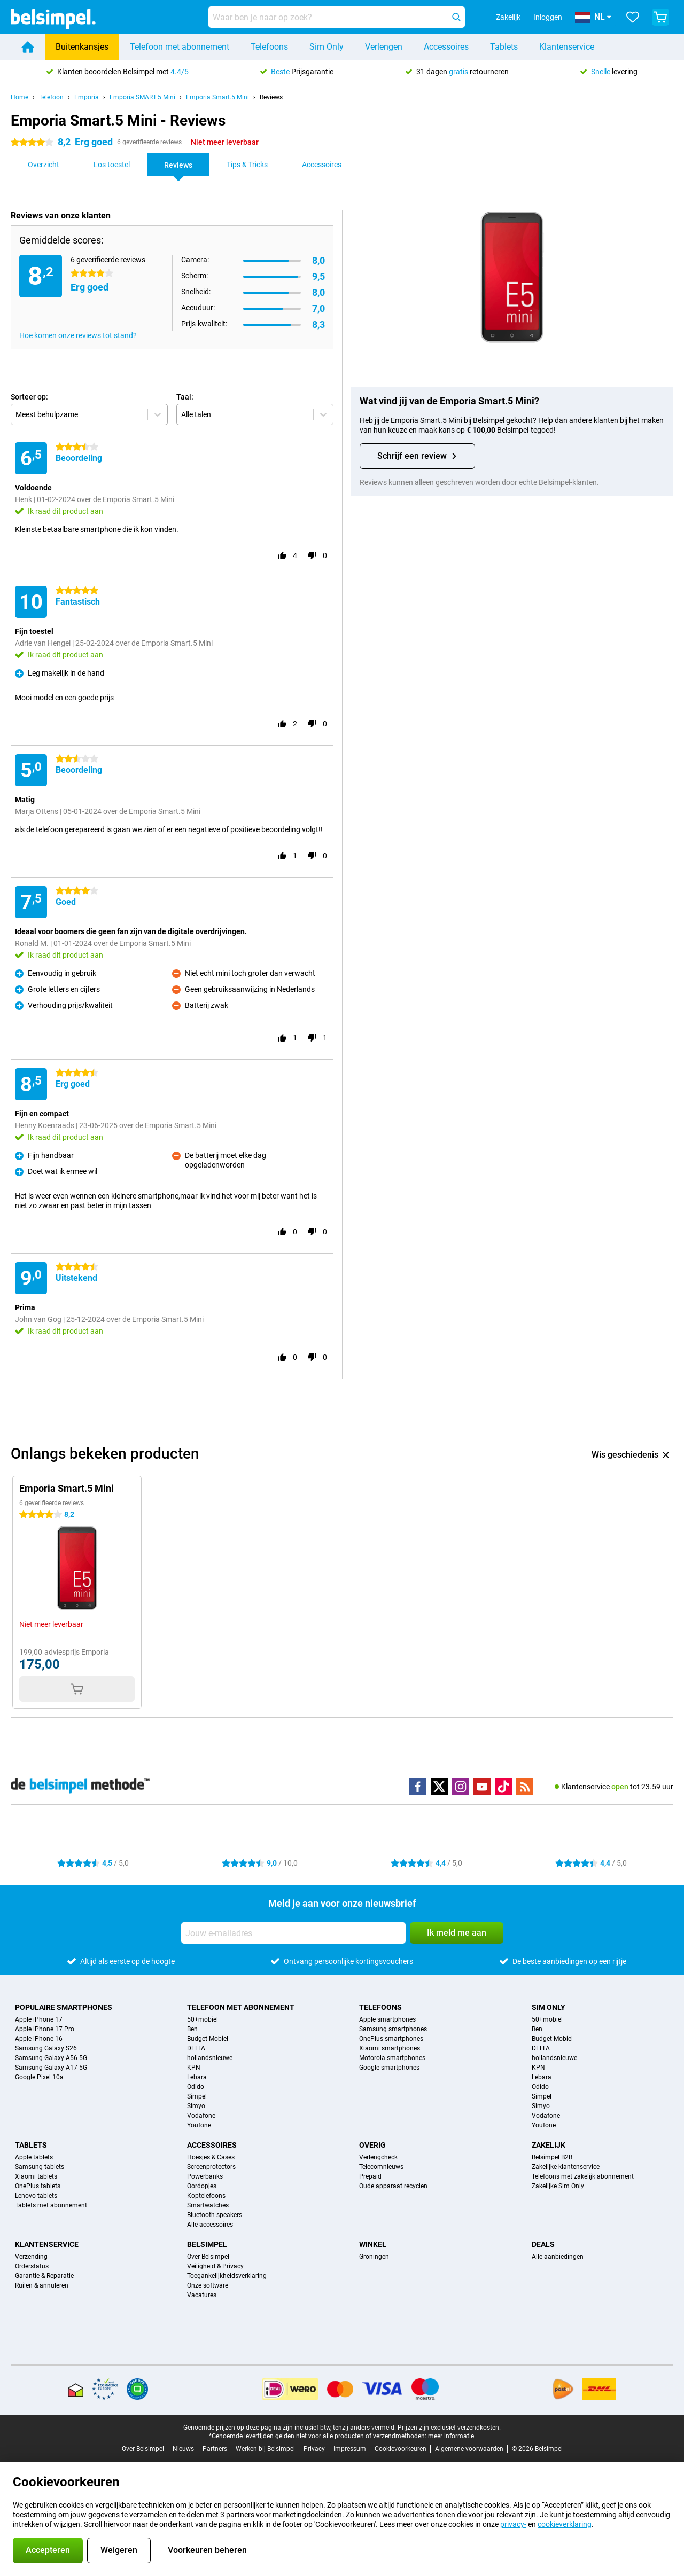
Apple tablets (34, 2157)
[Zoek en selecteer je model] (336, 17)
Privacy (314, 2449)
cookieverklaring (565, 2524)
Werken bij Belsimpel (265, 2449)
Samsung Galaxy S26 (46, 2048)
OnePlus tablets (37, 2186)
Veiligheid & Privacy (215, 2266)
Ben (192, 2029)
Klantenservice (566, 47)
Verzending (31, 2256)
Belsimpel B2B (552, 2157)
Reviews (271, 97)
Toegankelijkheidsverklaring (227, 2276)
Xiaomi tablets (36, 2176)
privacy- (513, 2524)
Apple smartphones (387, 2019)
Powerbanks (205, 2176)
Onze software (207, 2285)
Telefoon (51, 97)
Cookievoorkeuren (400, 2449)
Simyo (196, 2106)
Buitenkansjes (82, 47)
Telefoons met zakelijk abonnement (583, 2176)
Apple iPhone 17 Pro (44, 2029)
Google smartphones (389, 2067)
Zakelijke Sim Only (558, 2186)
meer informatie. (452, 2436)
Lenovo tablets (36, 2195)
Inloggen (547, 17)
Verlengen (383, 47)
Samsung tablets (39, 2167)
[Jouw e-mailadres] (293, 1933)
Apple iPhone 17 (39, 2019)
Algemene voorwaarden (469, 2449)
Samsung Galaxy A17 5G (51, 2067)
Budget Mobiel (207, 2038)
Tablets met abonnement (51, 2205)
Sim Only (326, 47)
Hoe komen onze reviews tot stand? (78, 335)
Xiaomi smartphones (389, 2048)
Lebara (197, 2077)
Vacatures (201, 2295)
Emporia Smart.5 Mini (217, 97)
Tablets (504, 47)
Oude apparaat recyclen (393, 2186)
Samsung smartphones (393, 2029)
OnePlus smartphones (391, 2038)
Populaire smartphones (63, 2007)
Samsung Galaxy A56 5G (51, 2058)
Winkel (372, 2244)
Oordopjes (201, 2186)
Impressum (349, 2449)
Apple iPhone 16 (39, 2038)
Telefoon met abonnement (179, 47)
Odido (195, 2086)
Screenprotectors (211, 2167)
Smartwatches (208, 2205)
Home (19, 97)
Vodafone (201, 2115)
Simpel (197, 2096)
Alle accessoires (210, 2224)
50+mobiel (202, 2019)
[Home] (28, 47)
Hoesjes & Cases (211, 2157)
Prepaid (370, 2176)
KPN (193, 2067)
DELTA (196, 2048)
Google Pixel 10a (39, 2077)
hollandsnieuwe (209, 2058)
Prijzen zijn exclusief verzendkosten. (449, 2427)
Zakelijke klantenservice (566, 2167)
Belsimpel (207, 2244)
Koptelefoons (206, 2195)
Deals (543, 2244)
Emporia (86, 97)
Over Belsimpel (208, 2256)
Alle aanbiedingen (558, 2256)
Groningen (374, 2256)
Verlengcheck (378, 2157)
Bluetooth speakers (214, 2215)
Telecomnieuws (381, 2167)
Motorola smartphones (392, 2058)
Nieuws (183, 2449)
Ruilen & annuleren (41, 2285)
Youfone (199, 2125)
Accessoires (446, 47)
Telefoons (269, 47)
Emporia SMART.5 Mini (142, 97)
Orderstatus (32, 2266)
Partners (215, 2449)
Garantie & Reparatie (44, 2276)
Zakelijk (548, 2145)
